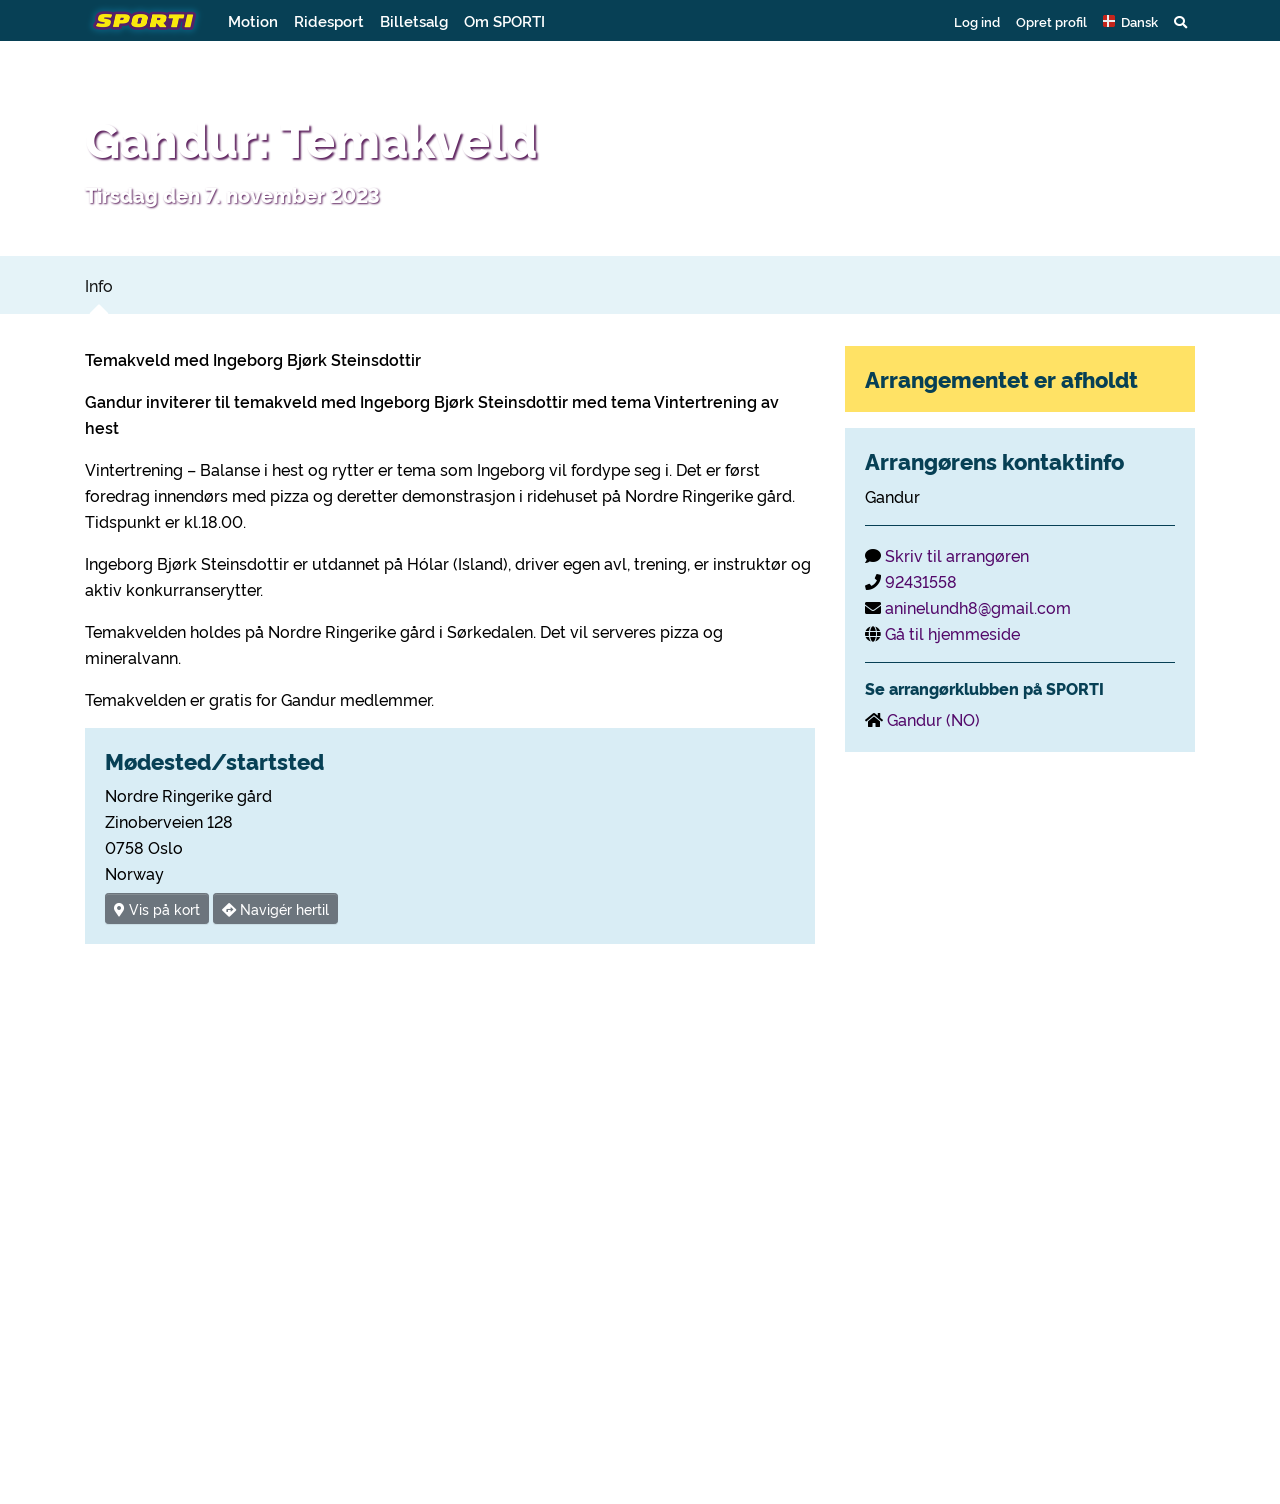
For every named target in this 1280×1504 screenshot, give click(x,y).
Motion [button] (253, 20)
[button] (1130, 21)
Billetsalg (414, 20)
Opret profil (1051, 21)
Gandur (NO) (933, 719)
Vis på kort (157, 908)
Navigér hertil (275, 908)
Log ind (977, 21)
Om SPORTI (504, 20)
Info (99, 285)
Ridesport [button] (329, 20)
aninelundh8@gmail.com (978, 607)
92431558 (921, 581)
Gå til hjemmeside (952, 633)
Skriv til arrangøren (957, 555)
